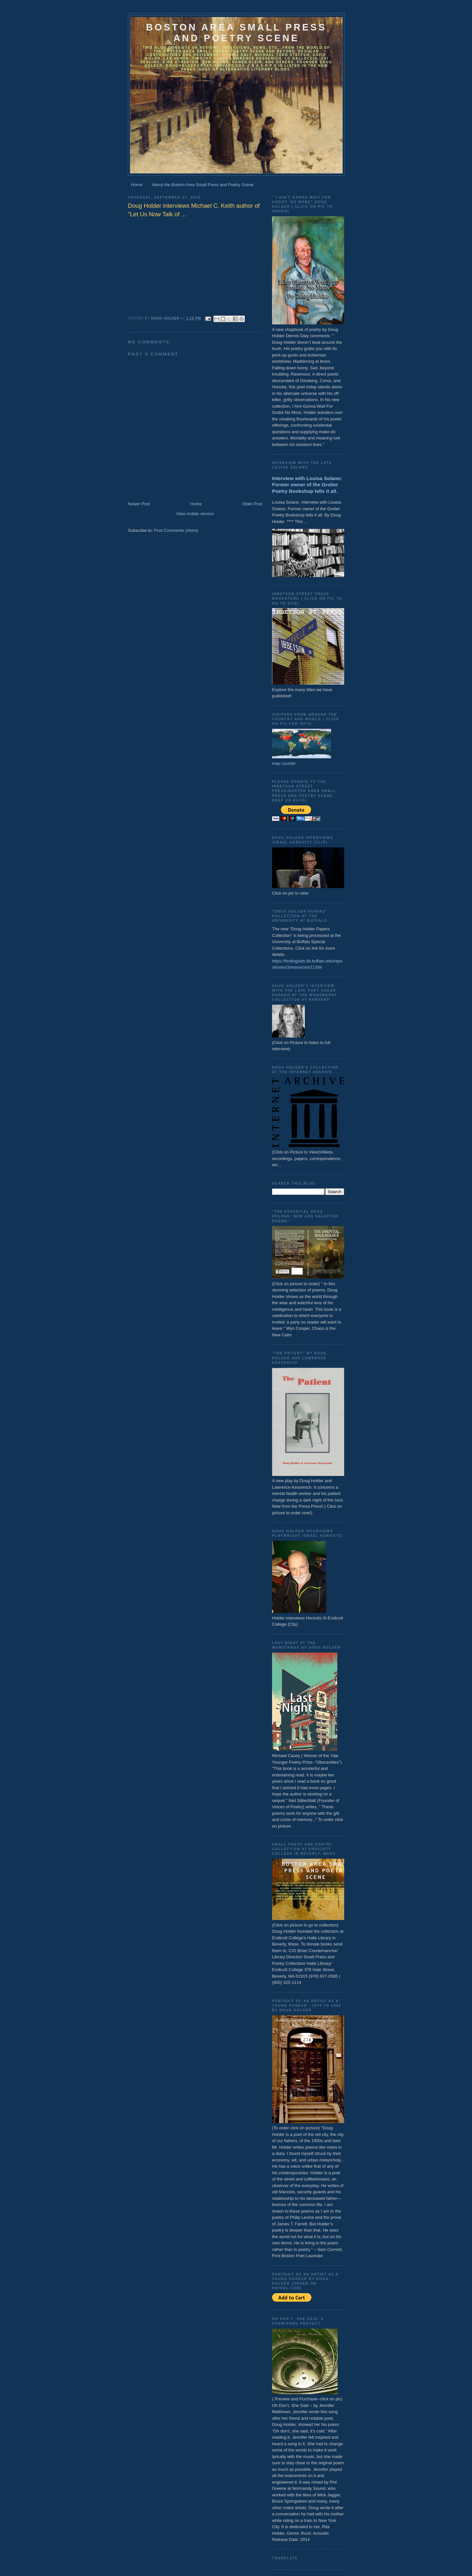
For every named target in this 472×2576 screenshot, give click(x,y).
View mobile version (195, 513)
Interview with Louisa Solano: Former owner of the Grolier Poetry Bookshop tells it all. (307, 484)
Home (137, 184)
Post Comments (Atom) (176, 530)
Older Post (252, 503)
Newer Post (139, 503)
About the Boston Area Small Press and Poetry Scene (203, 184)
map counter (284, 763)
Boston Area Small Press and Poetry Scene (236, 32)
